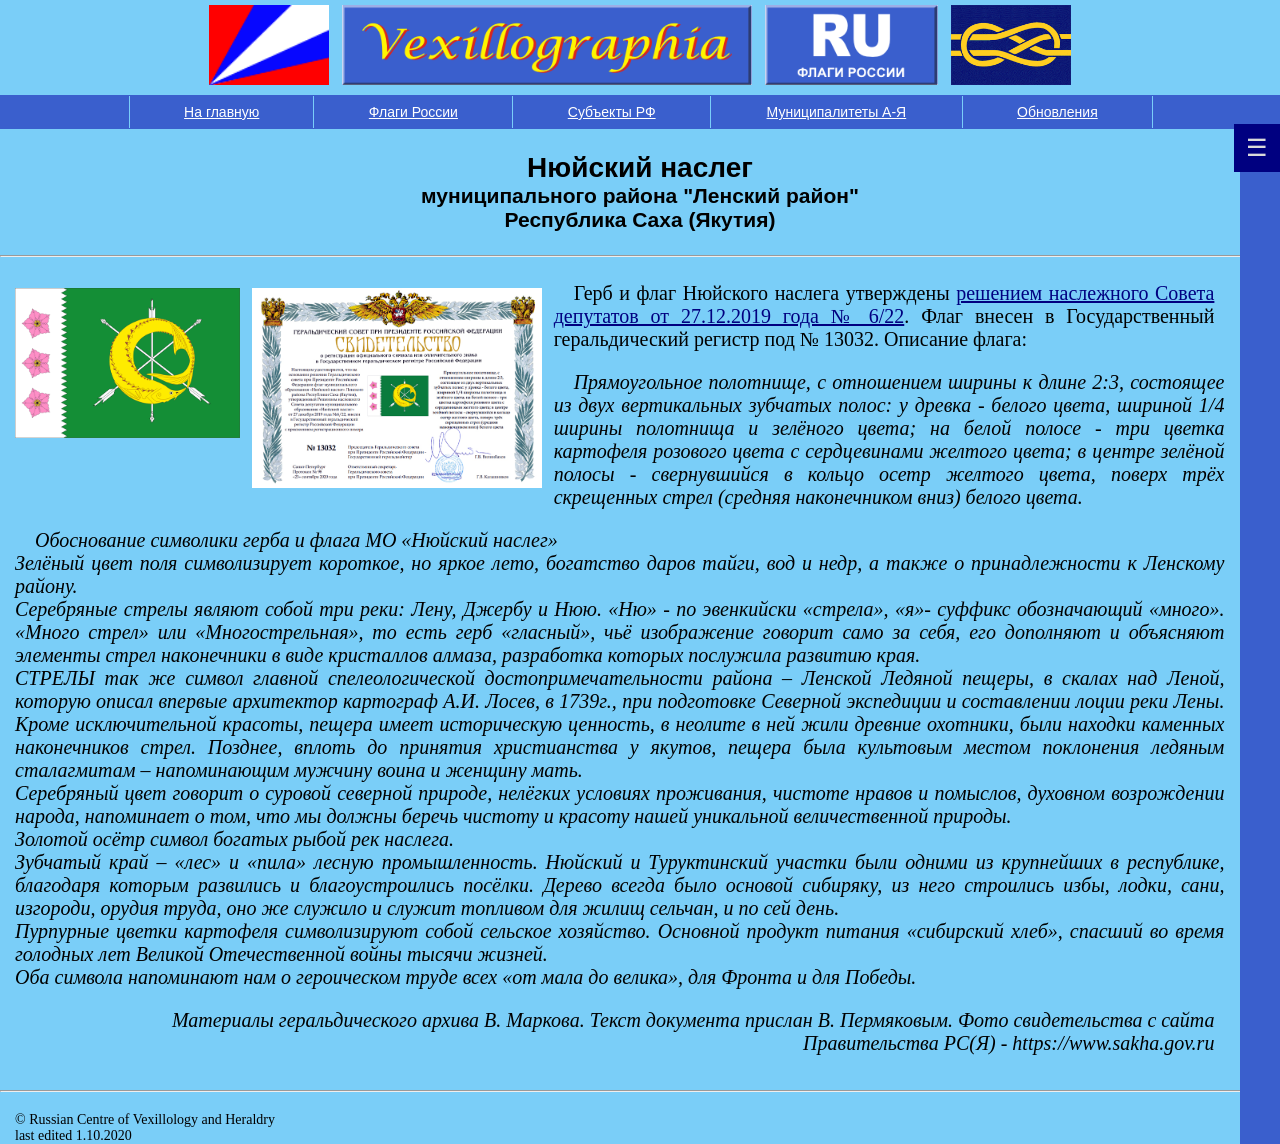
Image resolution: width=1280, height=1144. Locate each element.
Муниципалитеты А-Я (837, 112)
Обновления (1057, 112)
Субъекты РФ (612, 112)
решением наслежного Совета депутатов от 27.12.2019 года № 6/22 (884, 304)
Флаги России (413, 112)
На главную (221, 112)
